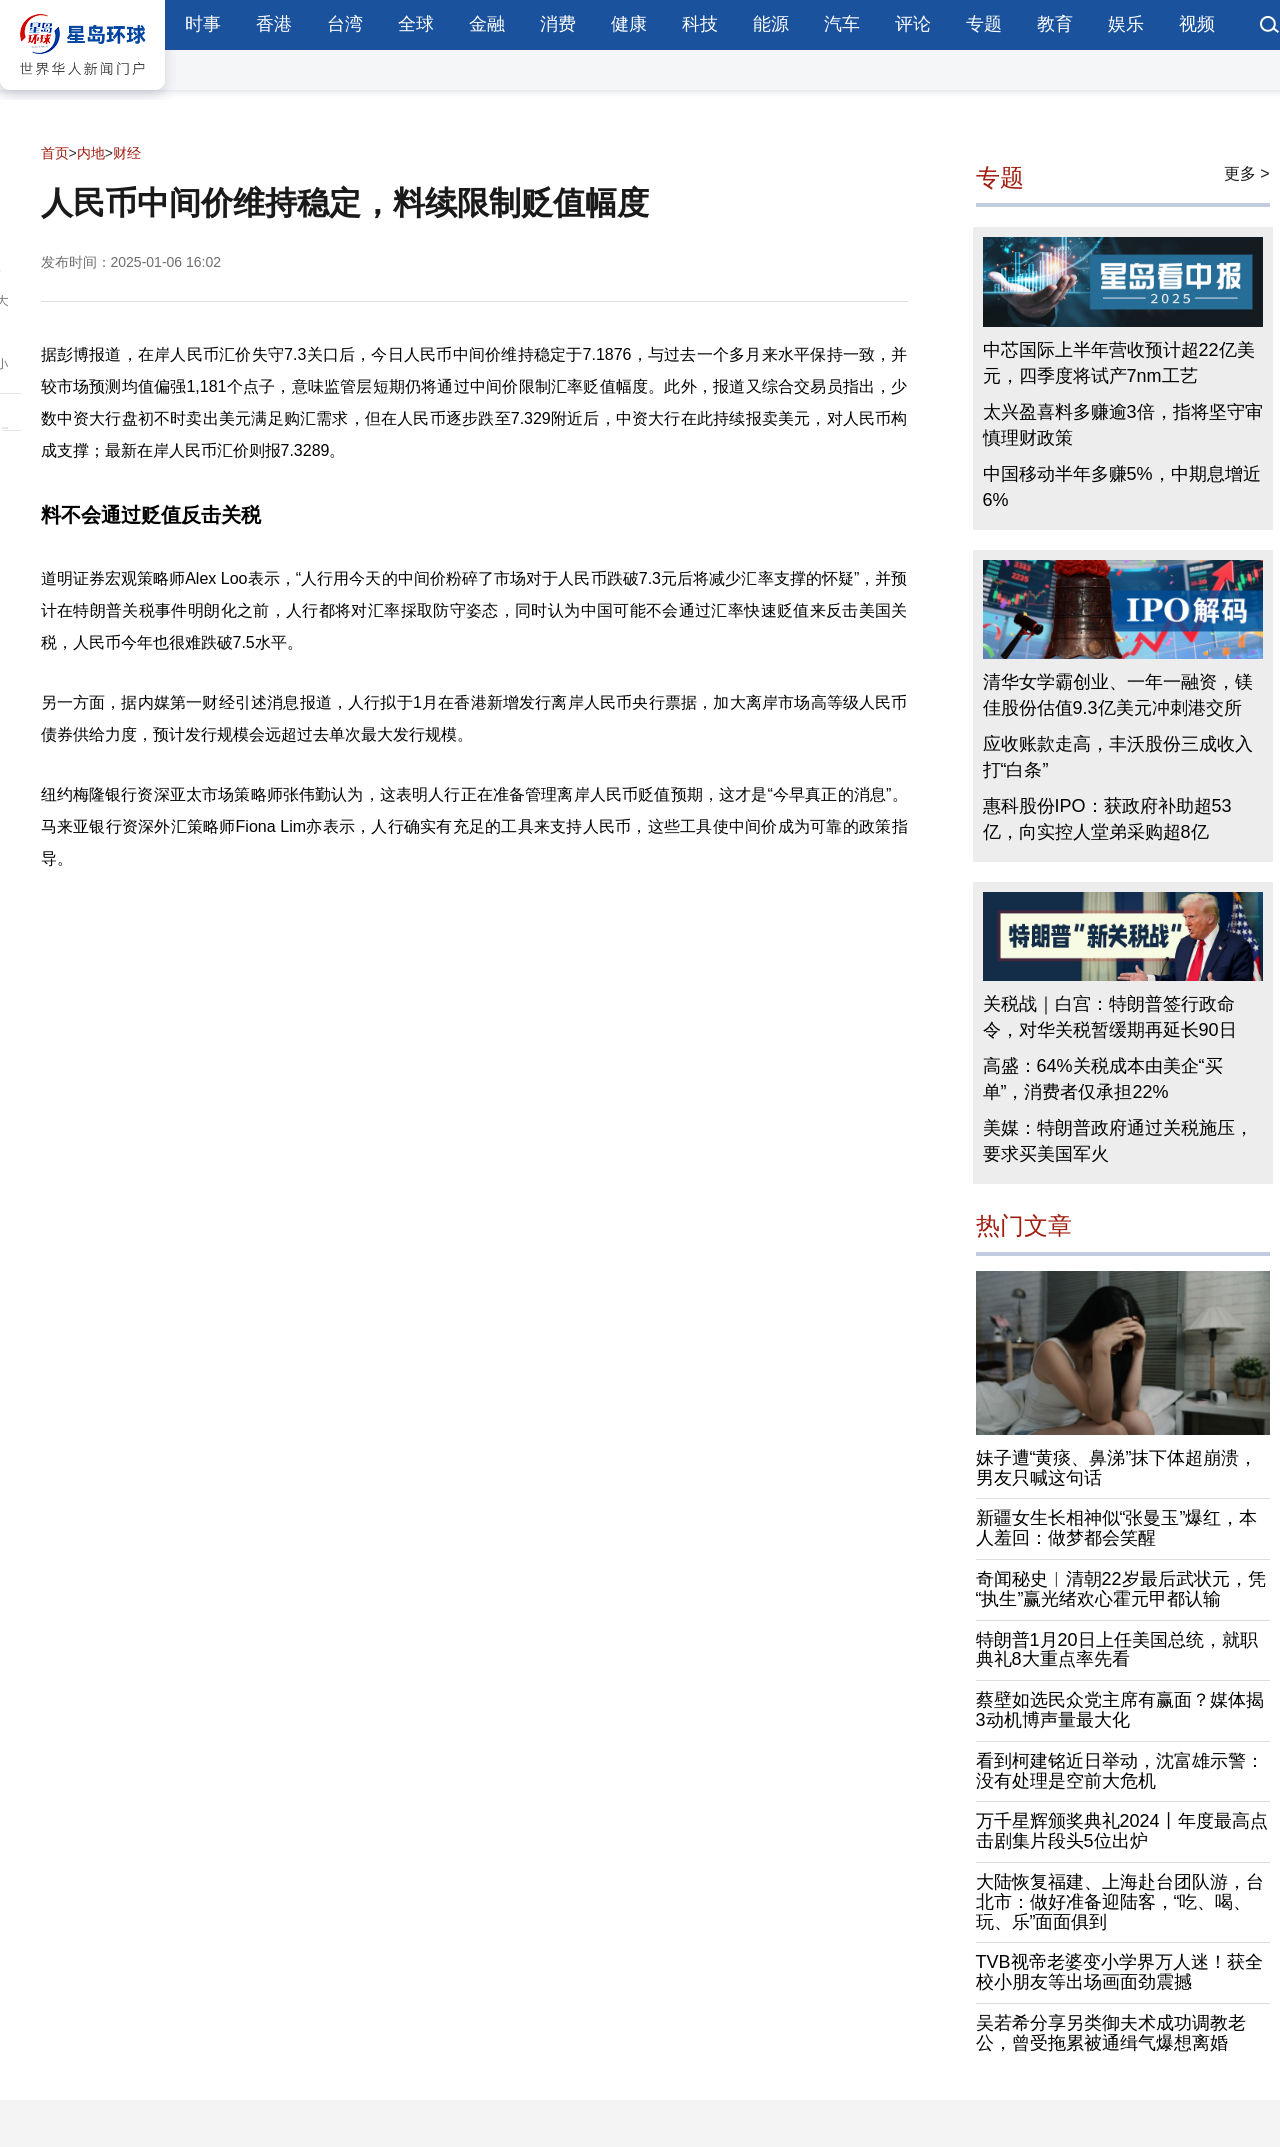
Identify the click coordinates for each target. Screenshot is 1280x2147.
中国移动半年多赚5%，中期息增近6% (1122, 487)
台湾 (345, 24)
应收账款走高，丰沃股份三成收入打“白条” (1118, 757)
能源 (771, 24)
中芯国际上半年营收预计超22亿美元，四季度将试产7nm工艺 (1119, 363)
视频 (1197, 24)
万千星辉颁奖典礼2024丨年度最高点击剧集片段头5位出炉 (1122, 1831)
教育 (1055, 24)
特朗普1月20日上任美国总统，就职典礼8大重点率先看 (1117, 1650)
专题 (984, 24)
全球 (416, 24)
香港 (274, 24)
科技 (700, 24)
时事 (203, 24)
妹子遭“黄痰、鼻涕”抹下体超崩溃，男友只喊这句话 (1117, 1468)
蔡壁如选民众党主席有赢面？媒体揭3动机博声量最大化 (1120, 1710)
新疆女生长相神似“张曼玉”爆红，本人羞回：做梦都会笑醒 (1117, 1528)
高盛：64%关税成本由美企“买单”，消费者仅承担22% (1103, 1079)
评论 (913, 24)
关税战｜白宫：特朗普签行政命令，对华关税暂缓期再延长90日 (1110, 1017)
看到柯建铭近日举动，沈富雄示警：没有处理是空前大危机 (1120, 1771)
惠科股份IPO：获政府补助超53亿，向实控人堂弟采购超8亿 (1107, 819)
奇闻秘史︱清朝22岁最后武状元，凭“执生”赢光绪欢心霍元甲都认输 (1121, 1589)
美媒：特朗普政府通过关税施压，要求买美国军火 (1118, 1141)
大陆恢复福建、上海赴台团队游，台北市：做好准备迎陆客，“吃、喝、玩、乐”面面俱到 (1120, 1902)
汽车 (842, 24)
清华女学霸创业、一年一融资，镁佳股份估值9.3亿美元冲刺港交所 (1118, 695)
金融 (487, 24)
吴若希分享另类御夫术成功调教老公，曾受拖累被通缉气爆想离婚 (1111, 2033)
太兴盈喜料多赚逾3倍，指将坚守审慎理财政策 (1123, 425)
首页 (55, 153)
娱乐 (1126, 24)
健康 (629, 24)
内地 (91, 153)
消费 (558, 24)
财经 (127, 153)
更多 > (1247, 173)
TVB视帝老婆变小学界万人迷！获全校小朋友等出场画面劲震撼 (1119, 1972)
